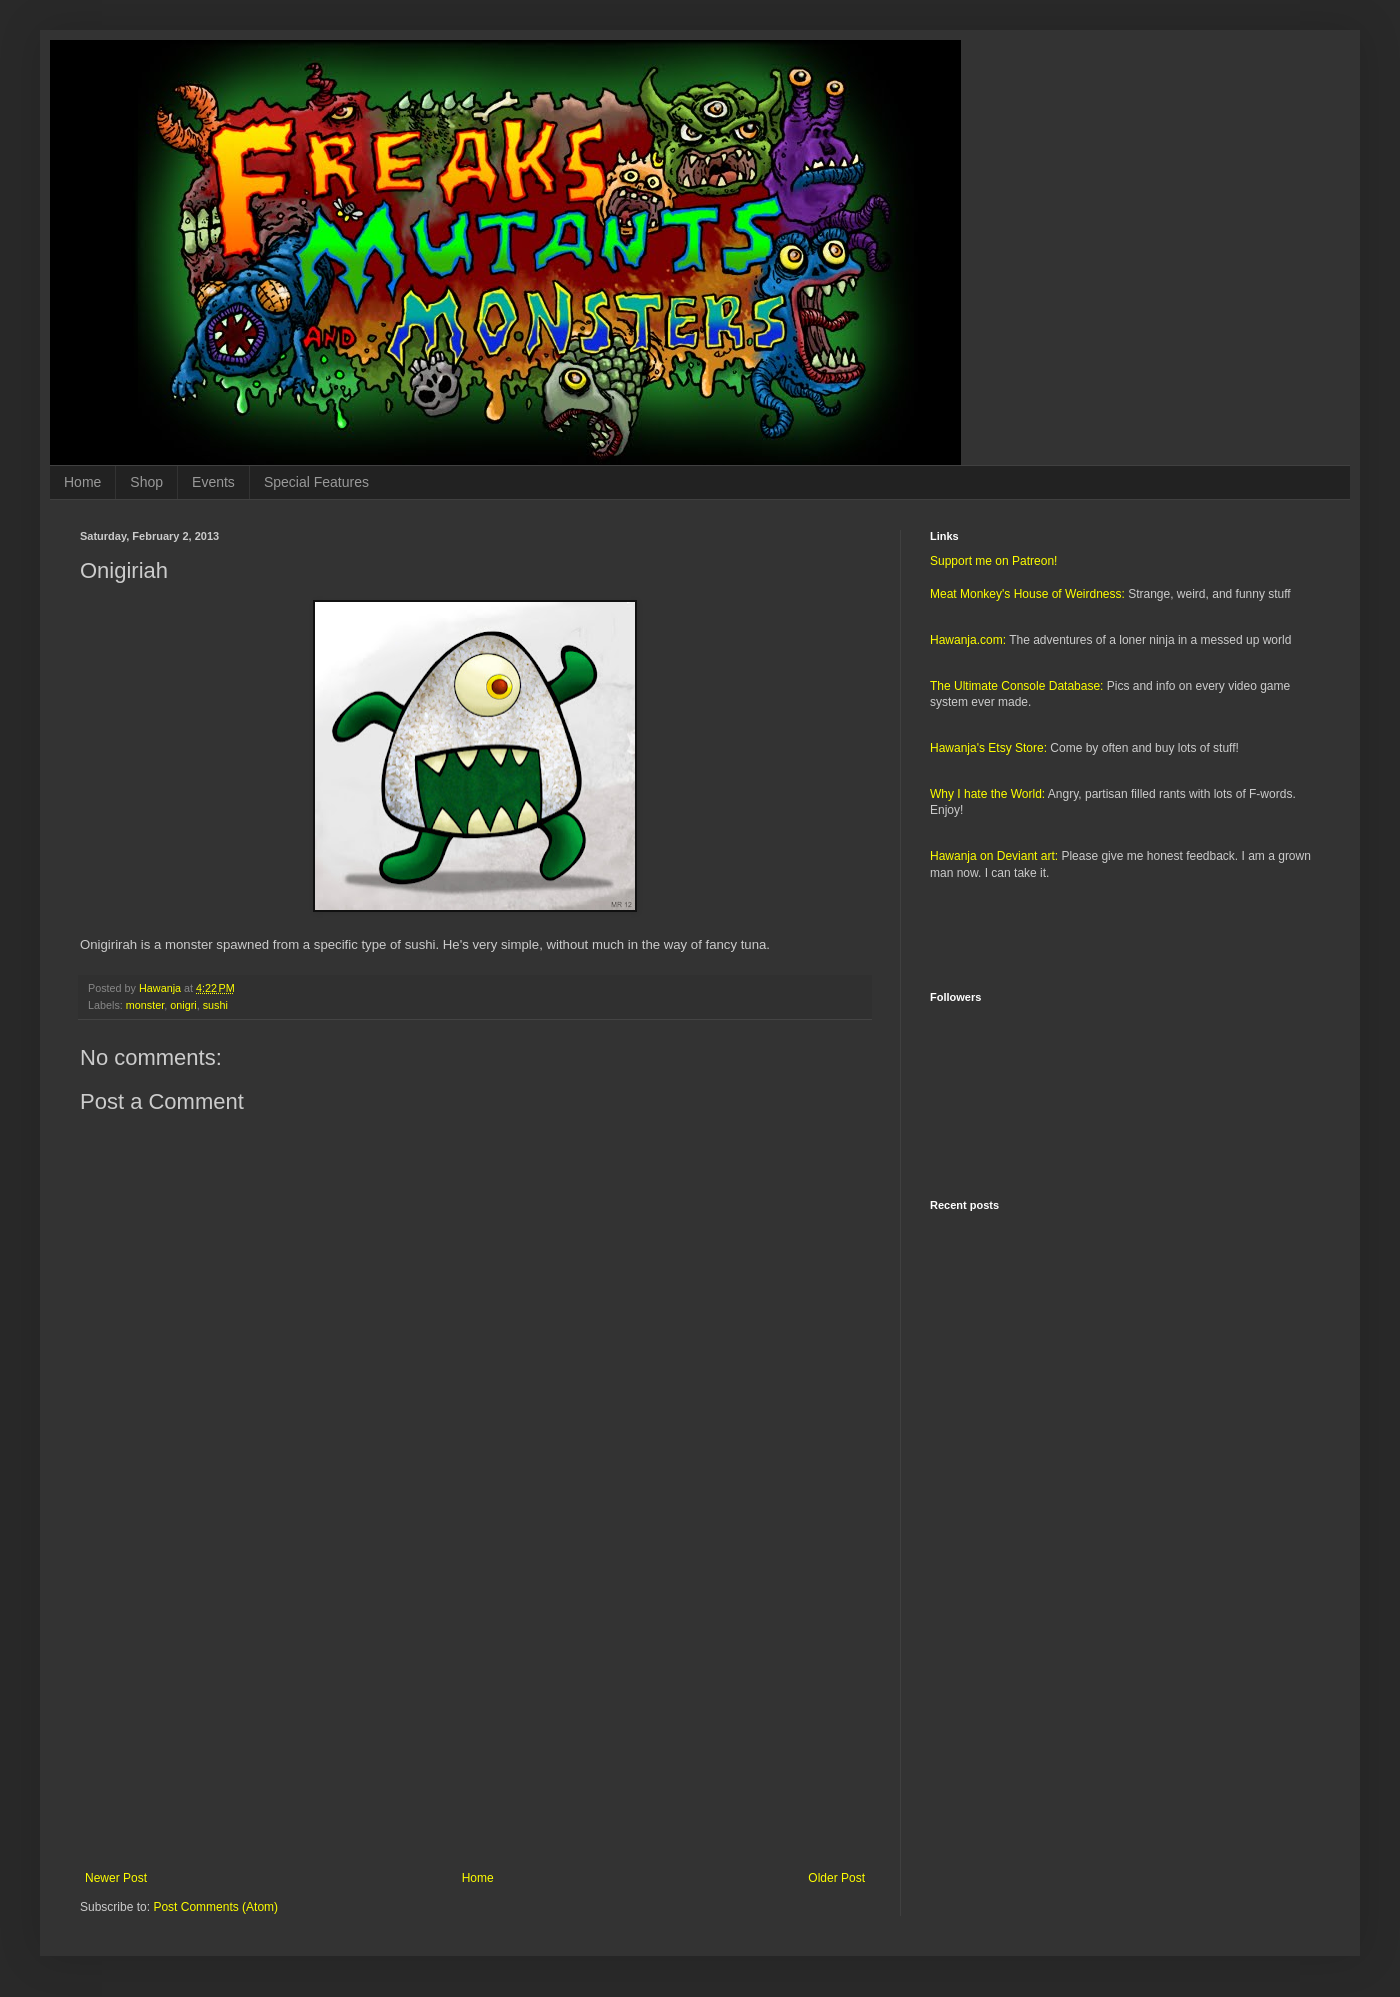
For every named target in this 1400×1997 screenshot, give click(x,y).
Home (82, 482)
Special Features (316, 482)
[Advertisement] (475, 1706)
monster (145, 1005)
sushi (215, 1005)
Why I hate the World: (987, 794)
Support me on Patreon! (993, 561)
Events (213, 482)
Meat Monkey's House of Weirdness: (1027, 594)
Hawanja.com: (968, 640)
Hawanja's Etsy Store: (988, 748)
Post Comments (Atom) (215, 1907)
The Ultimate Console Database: (1016, 686)
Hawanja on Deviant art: (994, 856)
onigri (183, 1005)
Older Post (836, 1878)
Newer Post (116, 1878)
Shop (146, 482)
